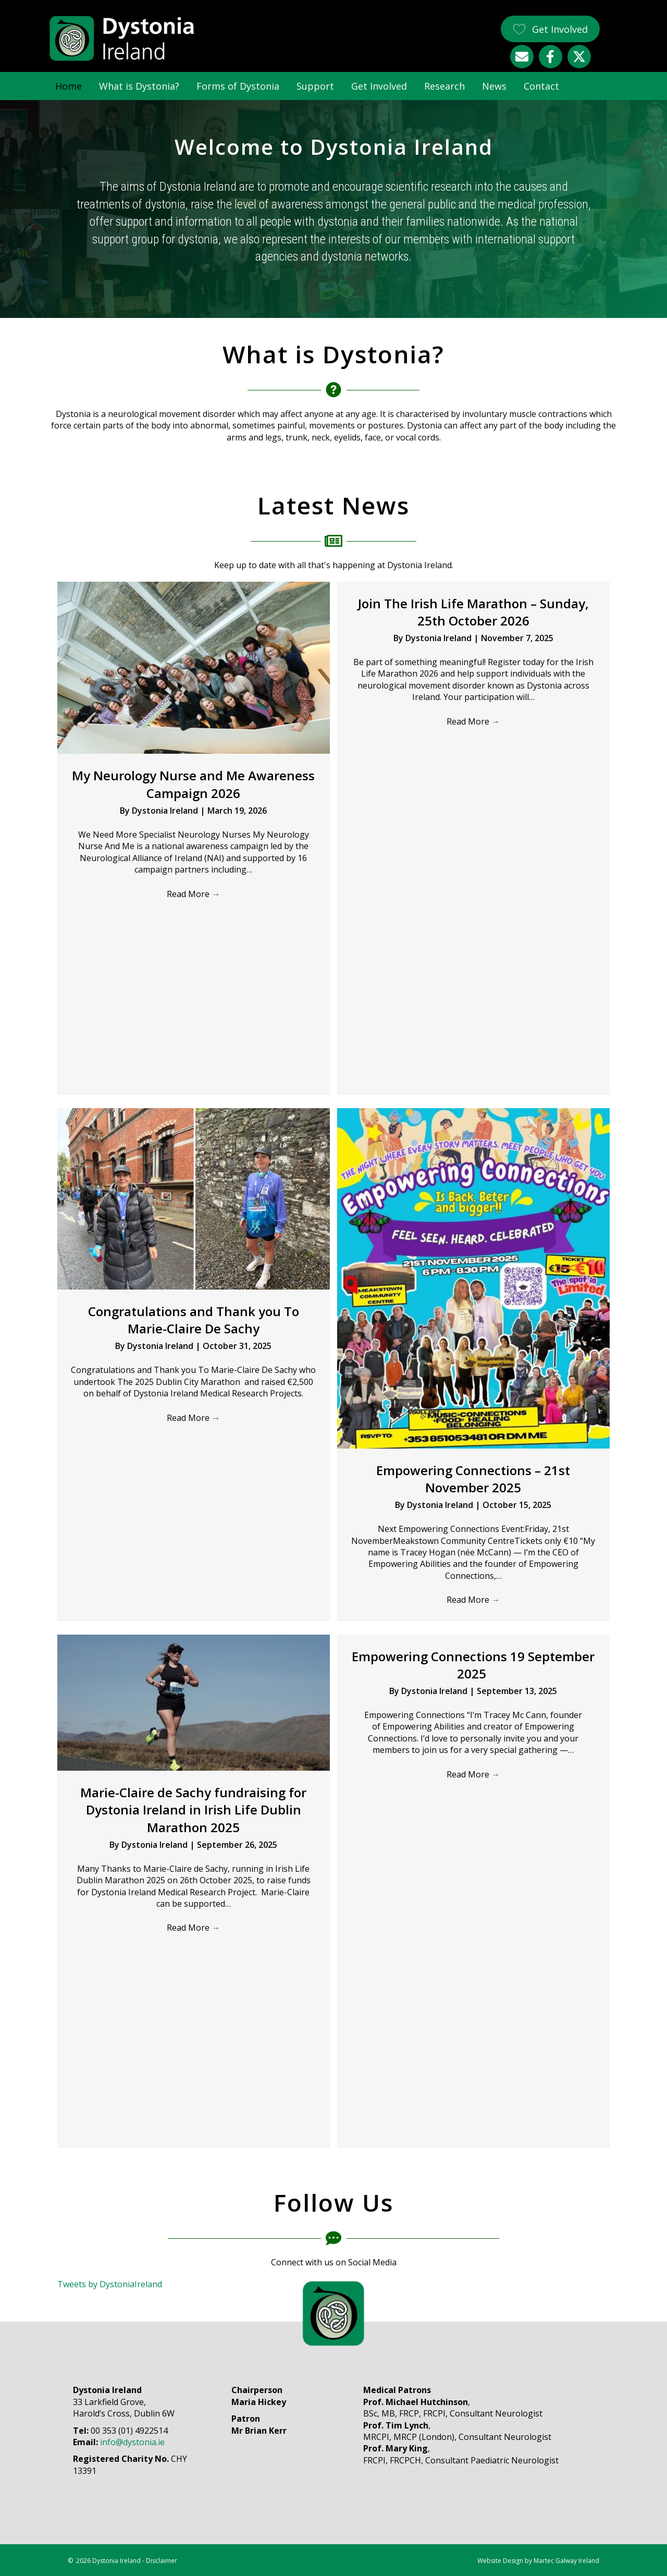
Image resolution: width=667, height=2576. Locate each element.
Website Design (500, 2560)
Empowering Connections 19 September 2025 (473, 1665)
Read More (193, 894)
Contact (541, 86)
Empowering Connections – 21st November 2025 (473, 1479)
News (494, 86)
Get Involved (379, 86)
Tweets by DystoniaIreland (109, 2284)
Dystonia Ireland (166, 810)
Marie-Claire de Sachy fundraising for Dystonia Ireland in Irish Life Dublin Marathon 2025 (193, 1810)
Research (444, 86)
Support (315, 86)
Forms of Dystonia (237, 86)
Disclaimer (161, 2560)
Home (68, 86)
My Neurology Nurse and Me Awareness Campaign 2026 (193, 784)
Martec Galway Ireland (566, 2560)
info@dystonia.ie (132, 2442)
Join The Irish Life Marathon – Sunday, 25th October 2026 (473, 612)
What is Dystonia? (139, 86)
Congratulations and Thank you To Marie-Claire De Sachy (193, 1320)
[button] (550, 29)
